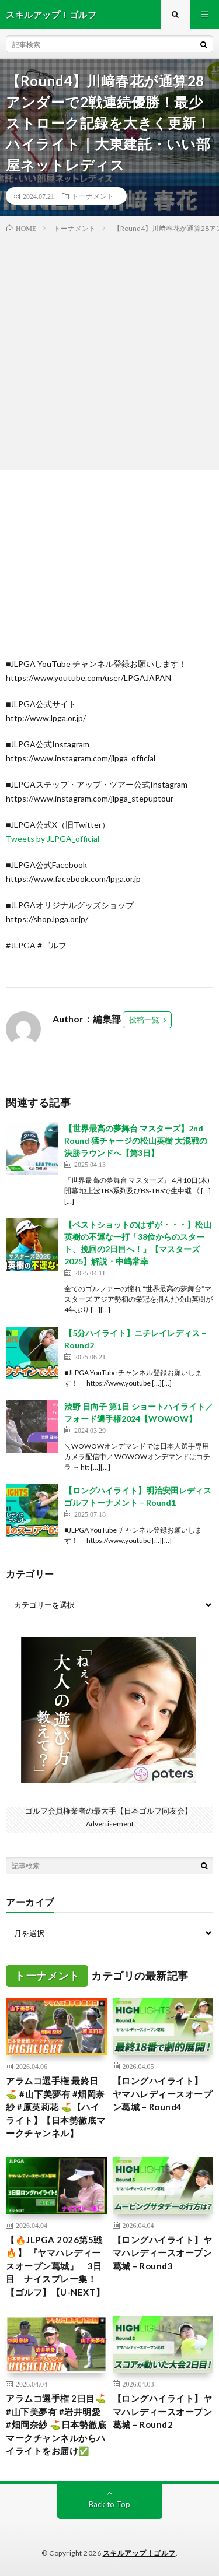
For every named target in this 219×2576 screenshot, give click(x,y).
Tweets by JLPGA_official (52, 839)
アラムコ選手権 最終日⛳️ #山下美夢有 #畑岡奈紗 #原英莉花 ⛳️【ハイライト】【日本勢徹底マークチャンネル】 (56, 2106)
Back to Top (109, 2504)
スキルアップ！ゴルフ (139, 2553)
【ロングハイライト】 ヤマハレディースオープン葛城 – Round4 (163, 2093)
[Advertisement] (109, 349)
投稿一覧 (144, 1019)
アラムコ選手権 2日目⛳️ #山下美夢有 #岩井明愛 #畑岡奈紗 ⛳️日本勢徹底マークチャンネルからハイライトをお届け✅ (56, 2424)
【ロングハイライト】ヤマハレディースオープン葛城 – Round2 (163, 2411)
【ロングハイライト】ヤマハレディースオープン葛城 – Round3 (163, 2252)
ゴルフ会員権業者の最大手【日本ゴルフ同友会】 (108, 1810)
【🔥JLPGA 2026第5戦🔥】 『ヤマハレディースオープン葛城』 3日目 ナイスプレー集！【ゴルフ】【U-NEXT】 (55, 2265)
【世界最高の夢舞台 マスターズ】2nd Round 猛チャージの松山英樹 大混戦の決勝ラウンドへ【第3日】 (135, 1140)
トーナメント (93, 195)
